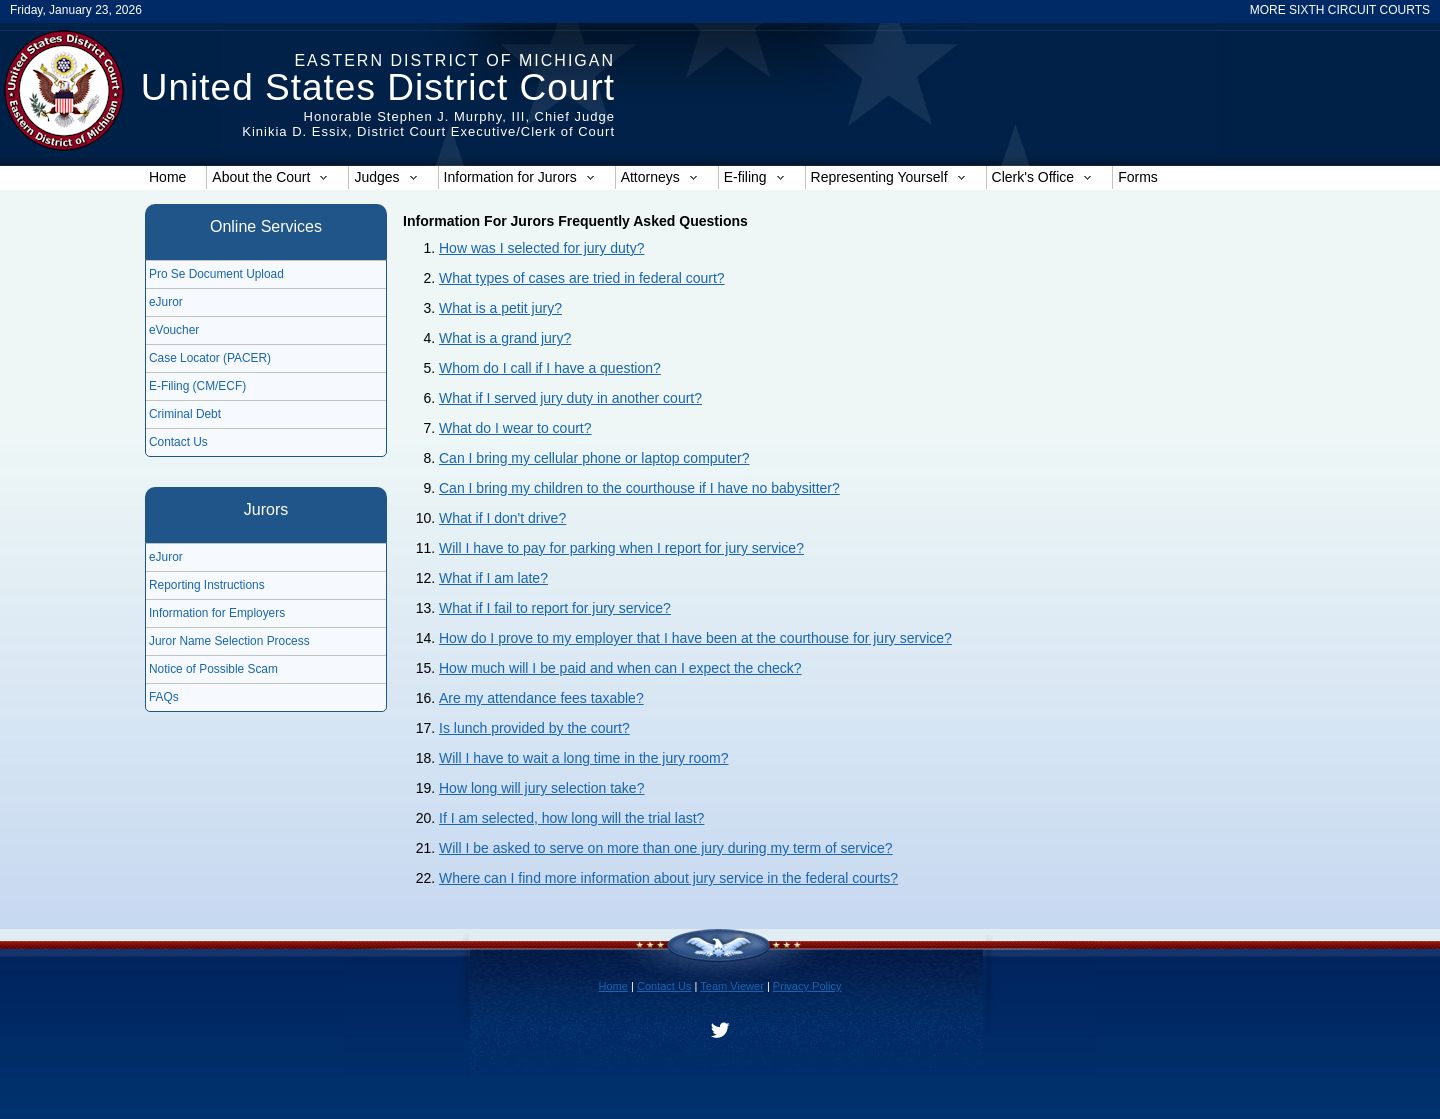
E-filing (754, 177)
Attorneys (659, 177)
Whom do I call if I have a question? (550, 368)
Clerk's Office (1042, 177)
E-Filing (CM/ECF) (197, 386)
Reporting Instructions (207, 585)
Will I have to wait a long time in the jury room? (583, 758)
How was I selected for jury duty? (541, 248)
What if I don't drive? (502, 518)
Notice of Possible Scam (213, 669)
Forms (1138, 177)
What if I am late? (493, 578)
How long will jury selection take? (541, 788)
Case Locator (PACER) (210, 358)
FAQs (164, 697)
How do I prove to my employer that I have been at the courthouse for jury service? (695, 638)
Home (167, 177)
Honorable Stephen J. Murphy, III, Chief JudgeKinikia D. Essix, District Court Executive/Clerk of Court (428, 124)
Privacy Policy (807, 986)
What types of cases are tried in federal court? (582, 278)
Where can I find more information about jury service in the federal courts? (668, 878)
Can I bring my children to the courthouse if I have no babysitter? (639, 488)
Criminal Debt (185, 414)
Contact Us (178, 442)
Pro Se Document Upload (216, 274)
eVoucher (174, 330)
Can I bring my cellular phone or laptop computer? (594, 458)
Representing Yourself (888, 177)
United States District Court (378, 87)
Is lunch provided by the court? (534, 728)
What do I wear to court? (515, 428)
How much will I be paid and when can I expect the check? (620, 668)
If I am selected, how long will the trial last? (571, 818)
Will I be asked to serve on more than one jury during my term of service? (666, 848)
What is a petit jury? (500, 308)
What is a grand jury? (505, 338)
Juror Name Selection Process (229, 641)
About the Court (270, 177)
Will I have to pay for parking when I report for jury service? (621, 548)
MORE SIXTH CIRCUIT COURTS (1340, 10)
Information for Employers (217, 613)
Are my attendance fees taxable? (541, 698)
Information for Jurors (519, 177)
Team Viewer (732, 986)
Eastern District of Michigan (454, 60)
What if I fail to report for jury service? (555, 608)
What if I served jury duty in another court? (570, 398)
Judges (385, 177)
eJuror (166, 302)
